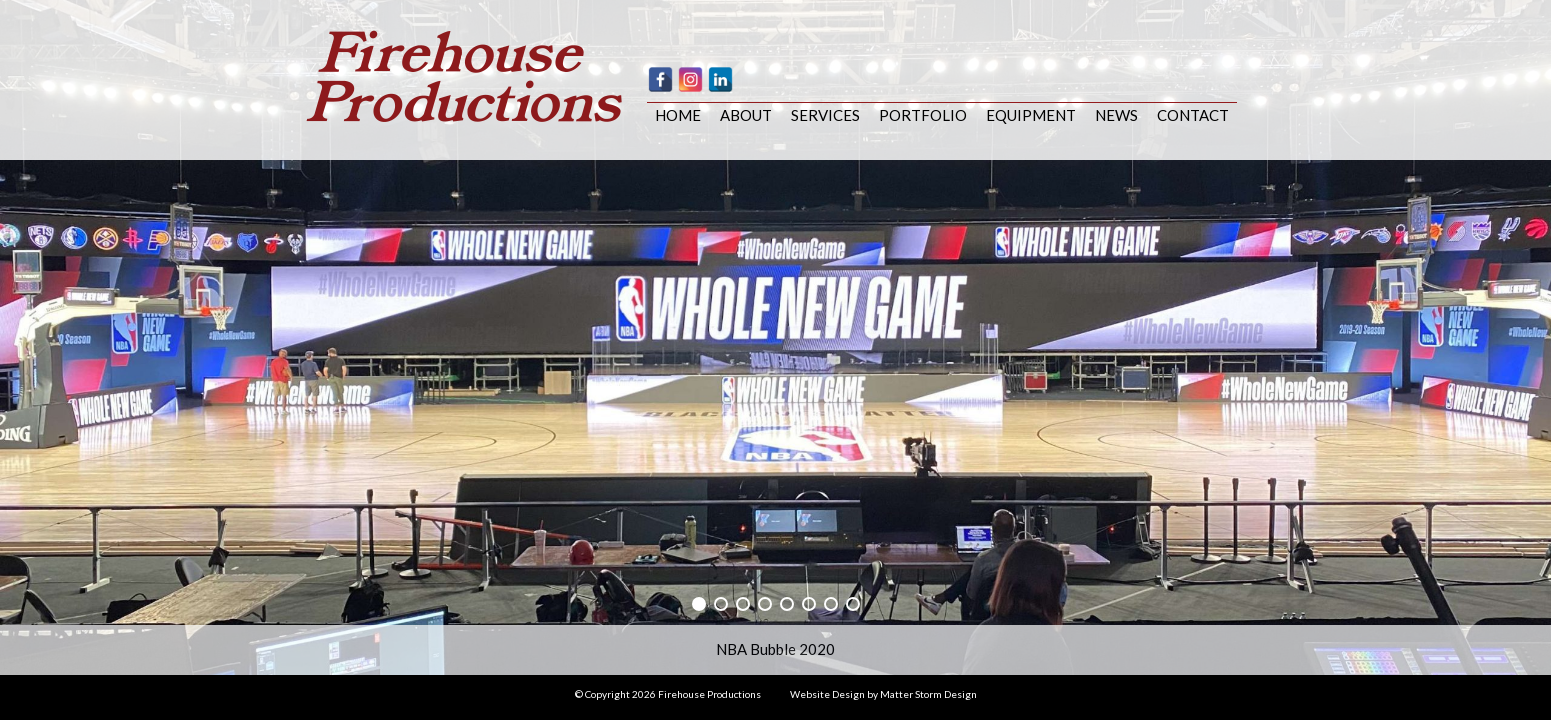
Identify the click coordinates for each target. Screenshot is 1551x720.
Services (825, 115)
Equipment (1031, 115)
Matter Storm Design (928, 694)
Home (678, 115)
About (746, 115)
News (1116, 115)
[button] (699, 604)
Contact (1193, 115)
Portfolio (923, 115)
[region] (775, 337)
